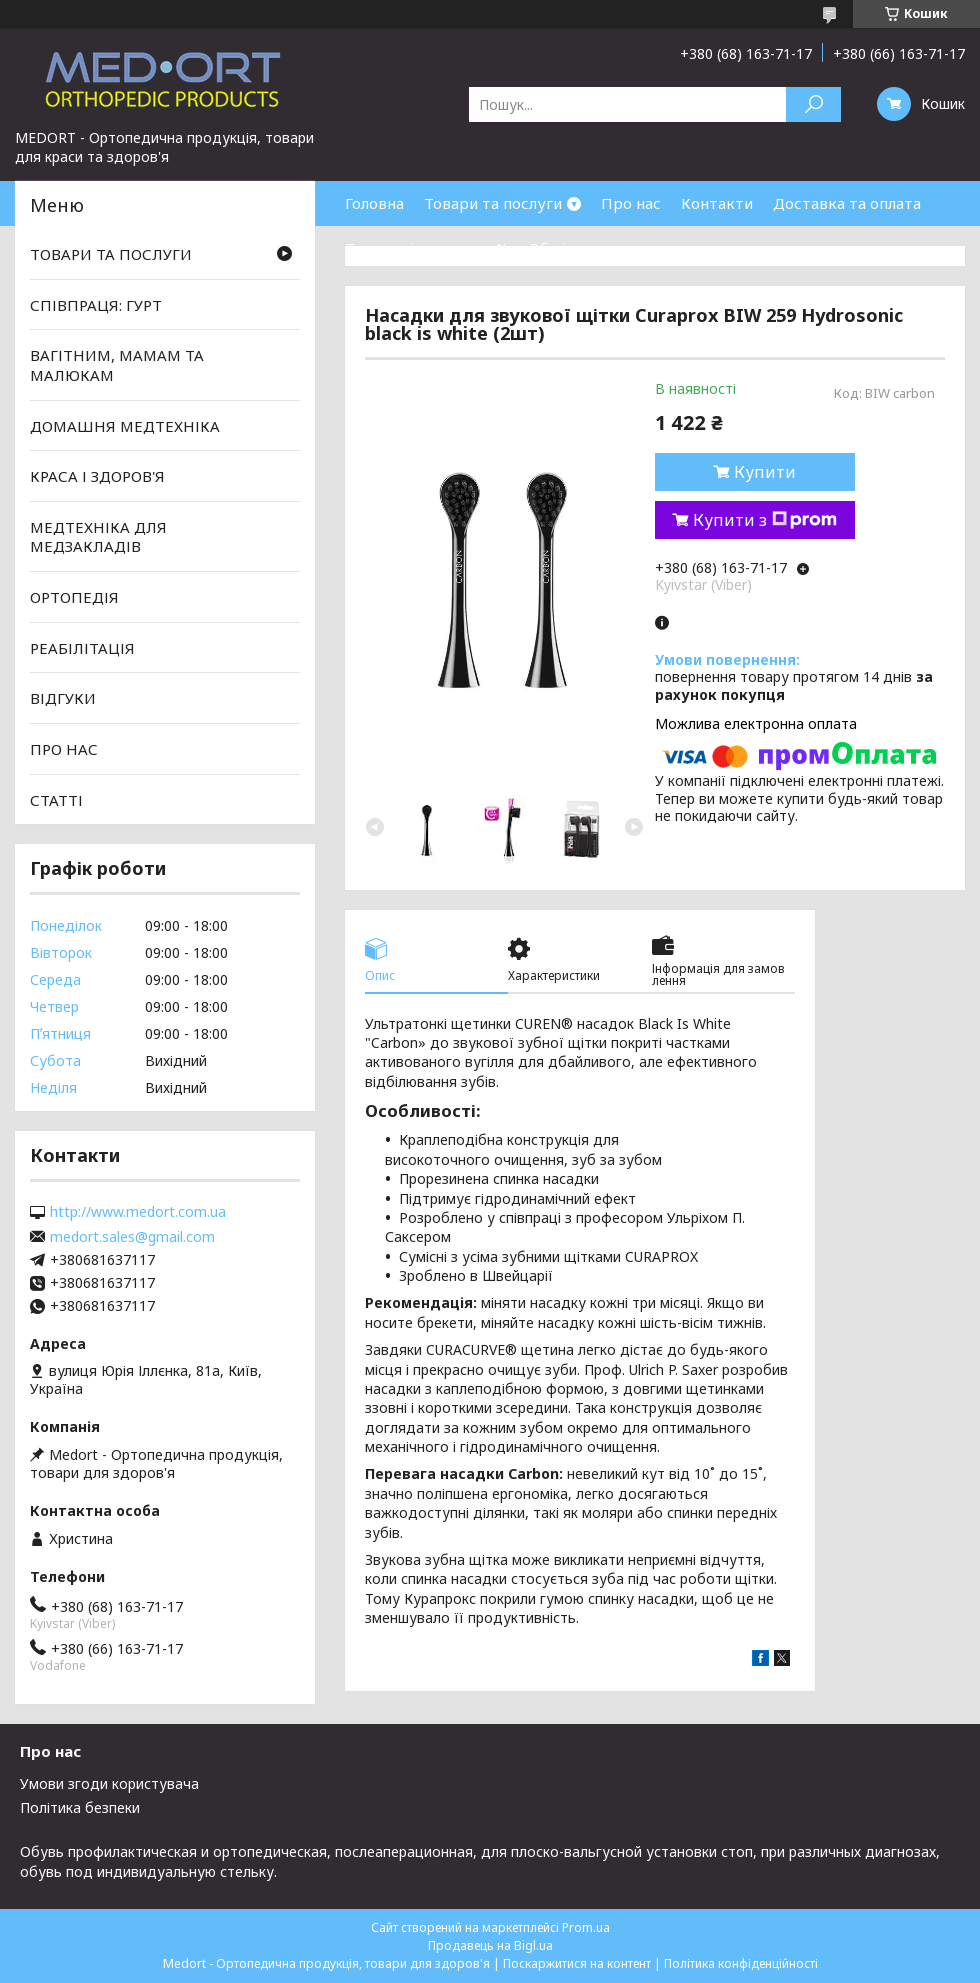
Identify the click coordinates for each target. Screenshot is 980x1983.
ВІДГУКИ (63, 698)
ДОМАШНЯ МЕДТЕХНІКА (125, 425)
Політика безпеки (80, 1807)
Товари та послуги (493, 203)
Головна (374, 203)
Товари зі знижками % (427, 248)
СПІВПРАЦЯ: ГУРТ (96, 305)
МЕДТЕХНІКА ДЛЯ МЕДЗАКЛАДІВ (98, 537)
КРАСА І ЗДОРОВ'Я (97, 476)
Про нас (631, 203)
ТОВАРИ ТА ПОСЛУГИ (111, 254)
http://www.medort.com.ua (138, 1212)
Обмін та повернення (608, 248)
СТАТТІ (56, 799)
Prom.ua (586, 1927)
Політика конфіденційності (741, 1963)
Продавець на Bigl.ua (490, 1945)
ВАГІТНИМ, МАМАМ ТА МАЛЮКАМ (117, 365)
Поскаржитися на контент (577, 1963)
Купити (765, 472)
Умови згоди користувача (109, 1783)
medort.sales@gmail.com (132, 1237)
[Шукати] (813, 104)
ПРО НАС (64, 749)
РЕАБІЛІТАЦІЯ (82, 648)
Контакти (717, 203)
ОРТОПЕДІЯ (74, 597)
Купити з (765, 520)
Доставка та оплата (847, 203)
